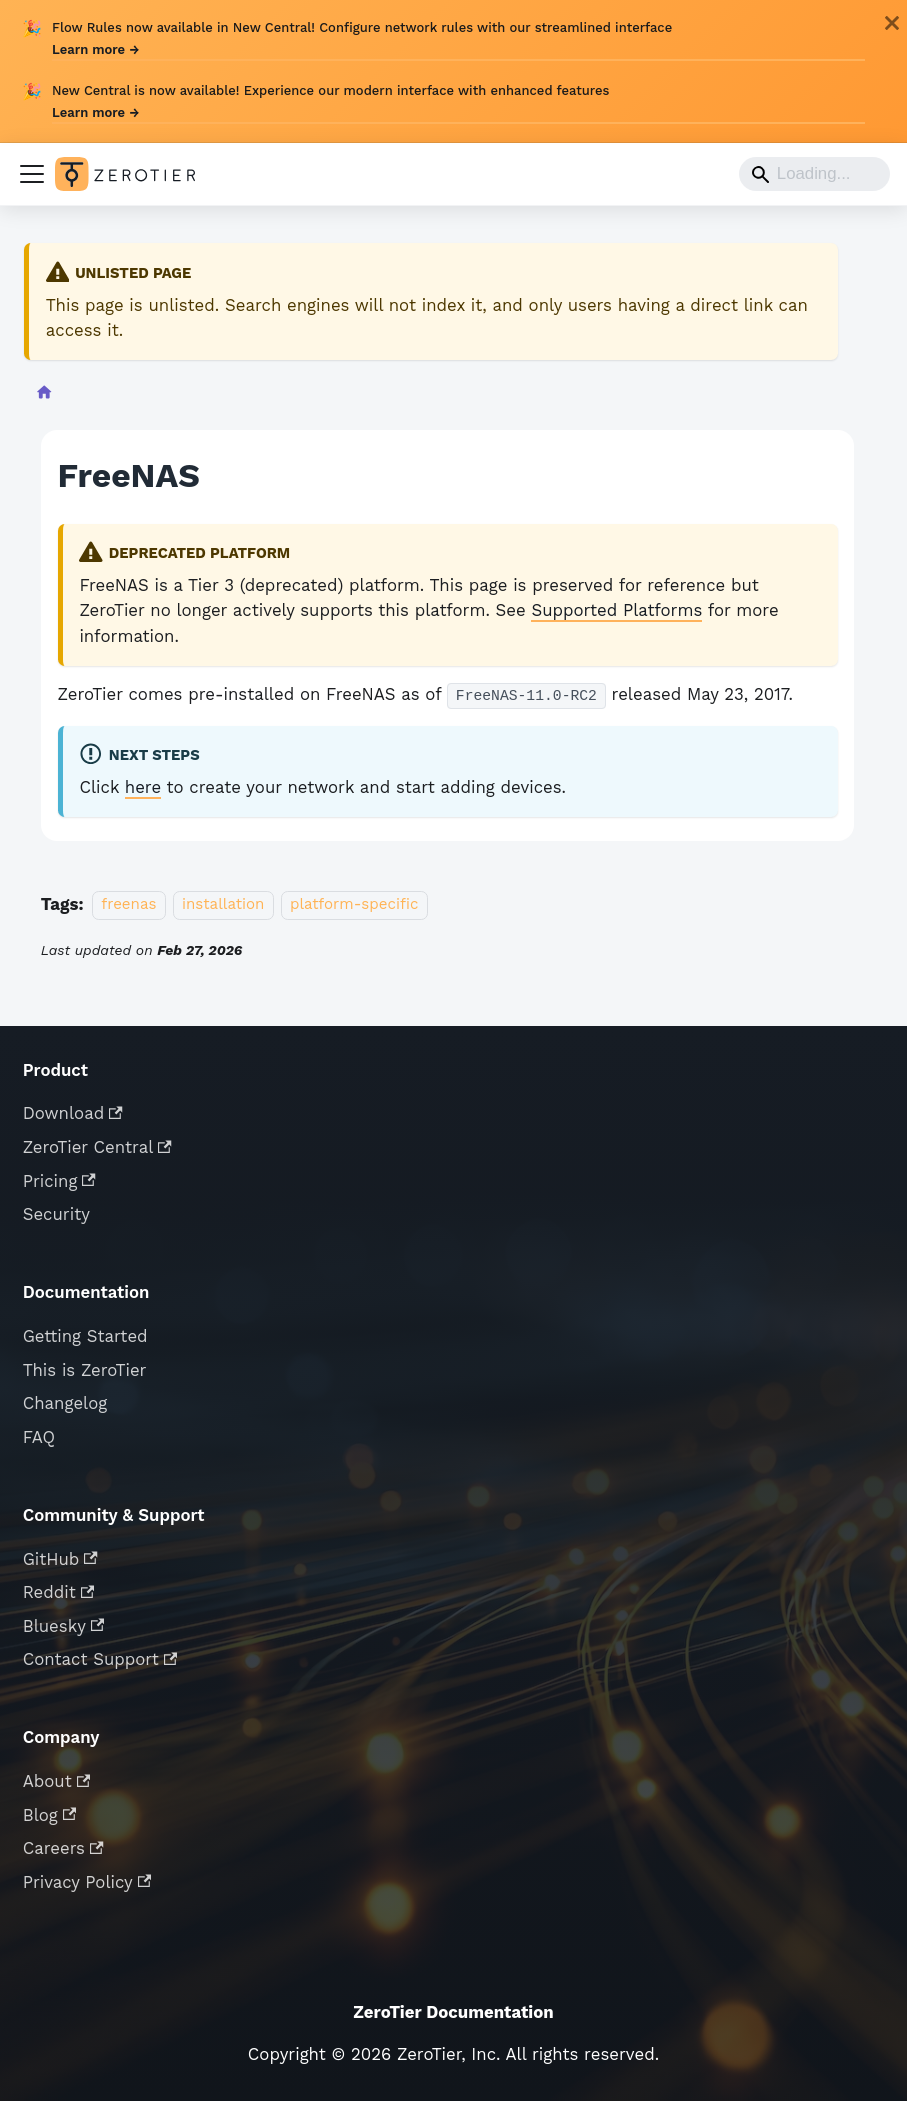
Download (73, 1113)
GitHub (60, 1559)
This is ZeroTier (85, 1370)
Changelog (65, 1403)
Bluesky (64, 1626)
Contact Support (100, 1659)
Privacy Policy (87, 1882)
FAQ (39, 1437)
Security (56, 1214)
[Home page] (44, 395)
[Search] (814, 174)
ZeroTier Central (97, 1147)
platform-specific (354, 905)
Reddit (59, 1592)
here (143, 787)
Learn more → (95, 49)
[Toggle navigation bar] (32, 174)
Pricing (59, 1181)
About (57, 1781)
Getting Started (85, 1336)
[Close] (892, 23)
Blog (50, 1815)
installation (223, 905)
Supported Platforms (616, 610)
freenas (128, 905)
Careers (63, 1848)
